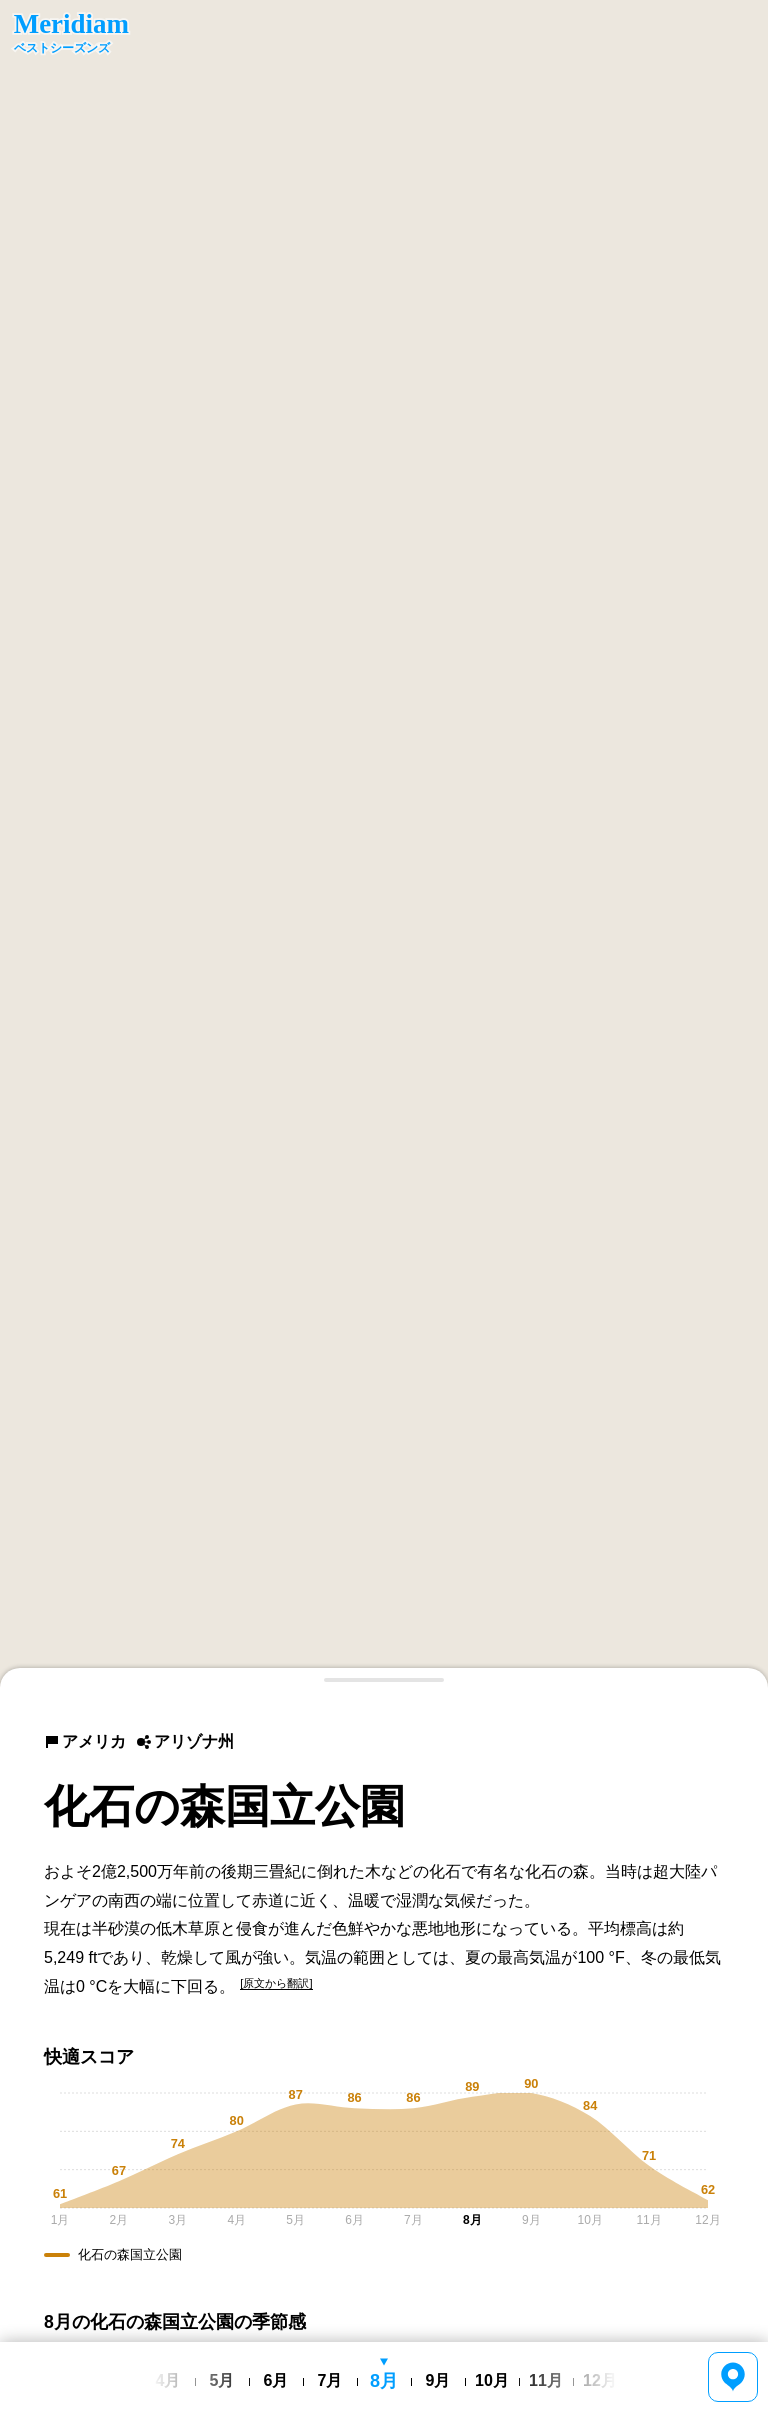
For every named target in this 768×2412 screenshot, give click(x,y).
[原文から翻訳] (276, 1983)
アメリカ (85, 1741)
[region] (384, 844)
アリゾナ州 (185, 1741)
